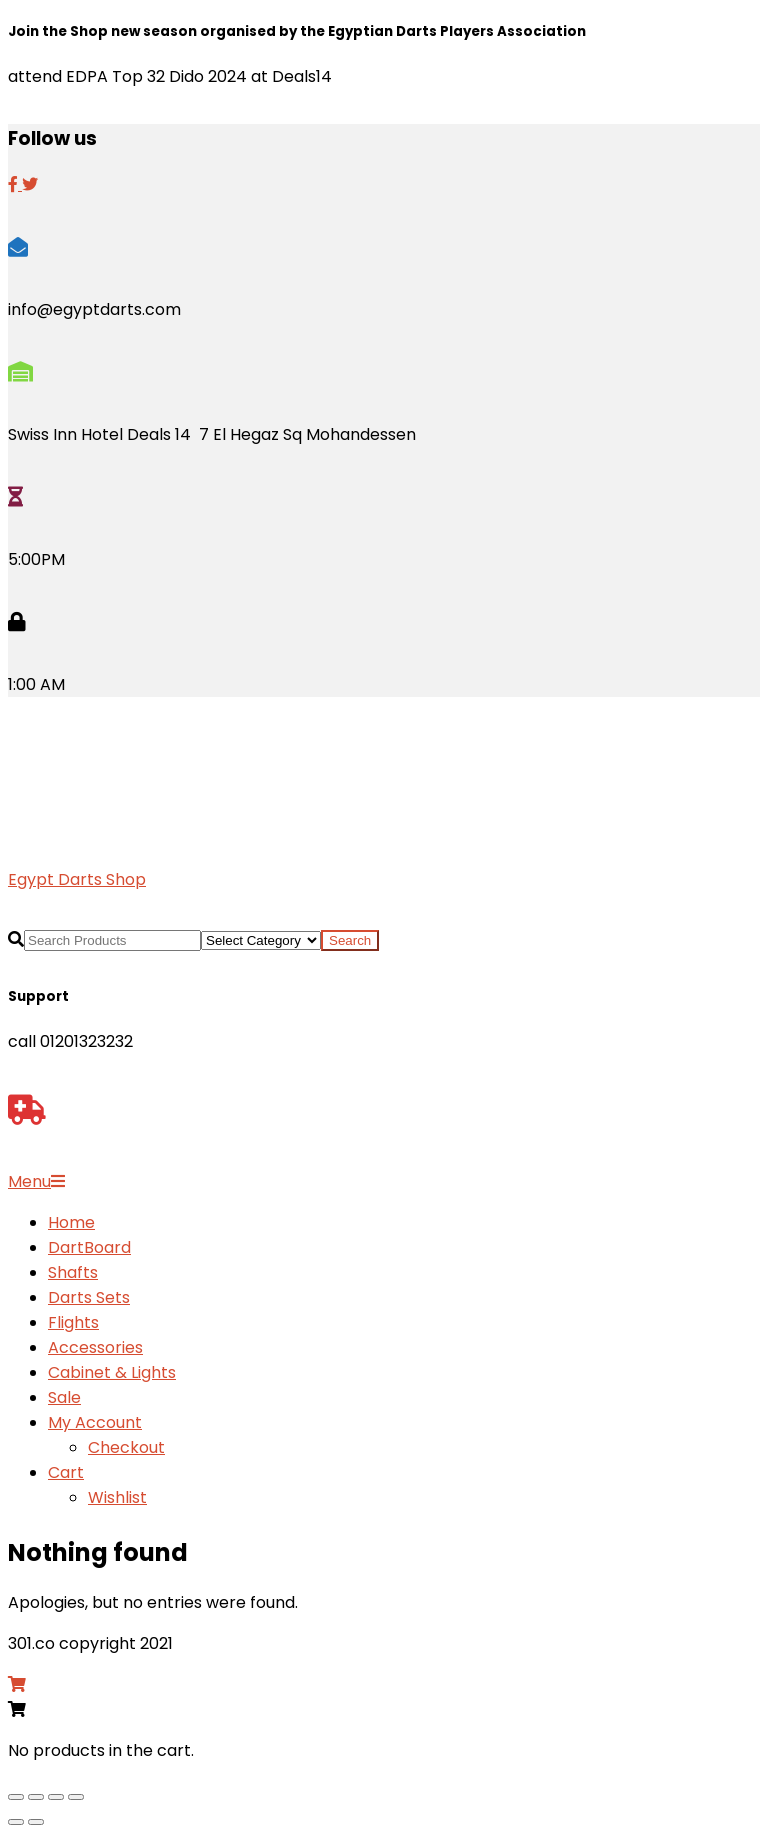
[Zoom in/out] (16, 1797)
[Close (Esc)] (76, 1797)
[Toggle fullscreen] (36, 1797)
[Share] (56, 1797)
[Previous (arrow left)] (16, 1822)
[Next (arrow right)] (36, 1822)
